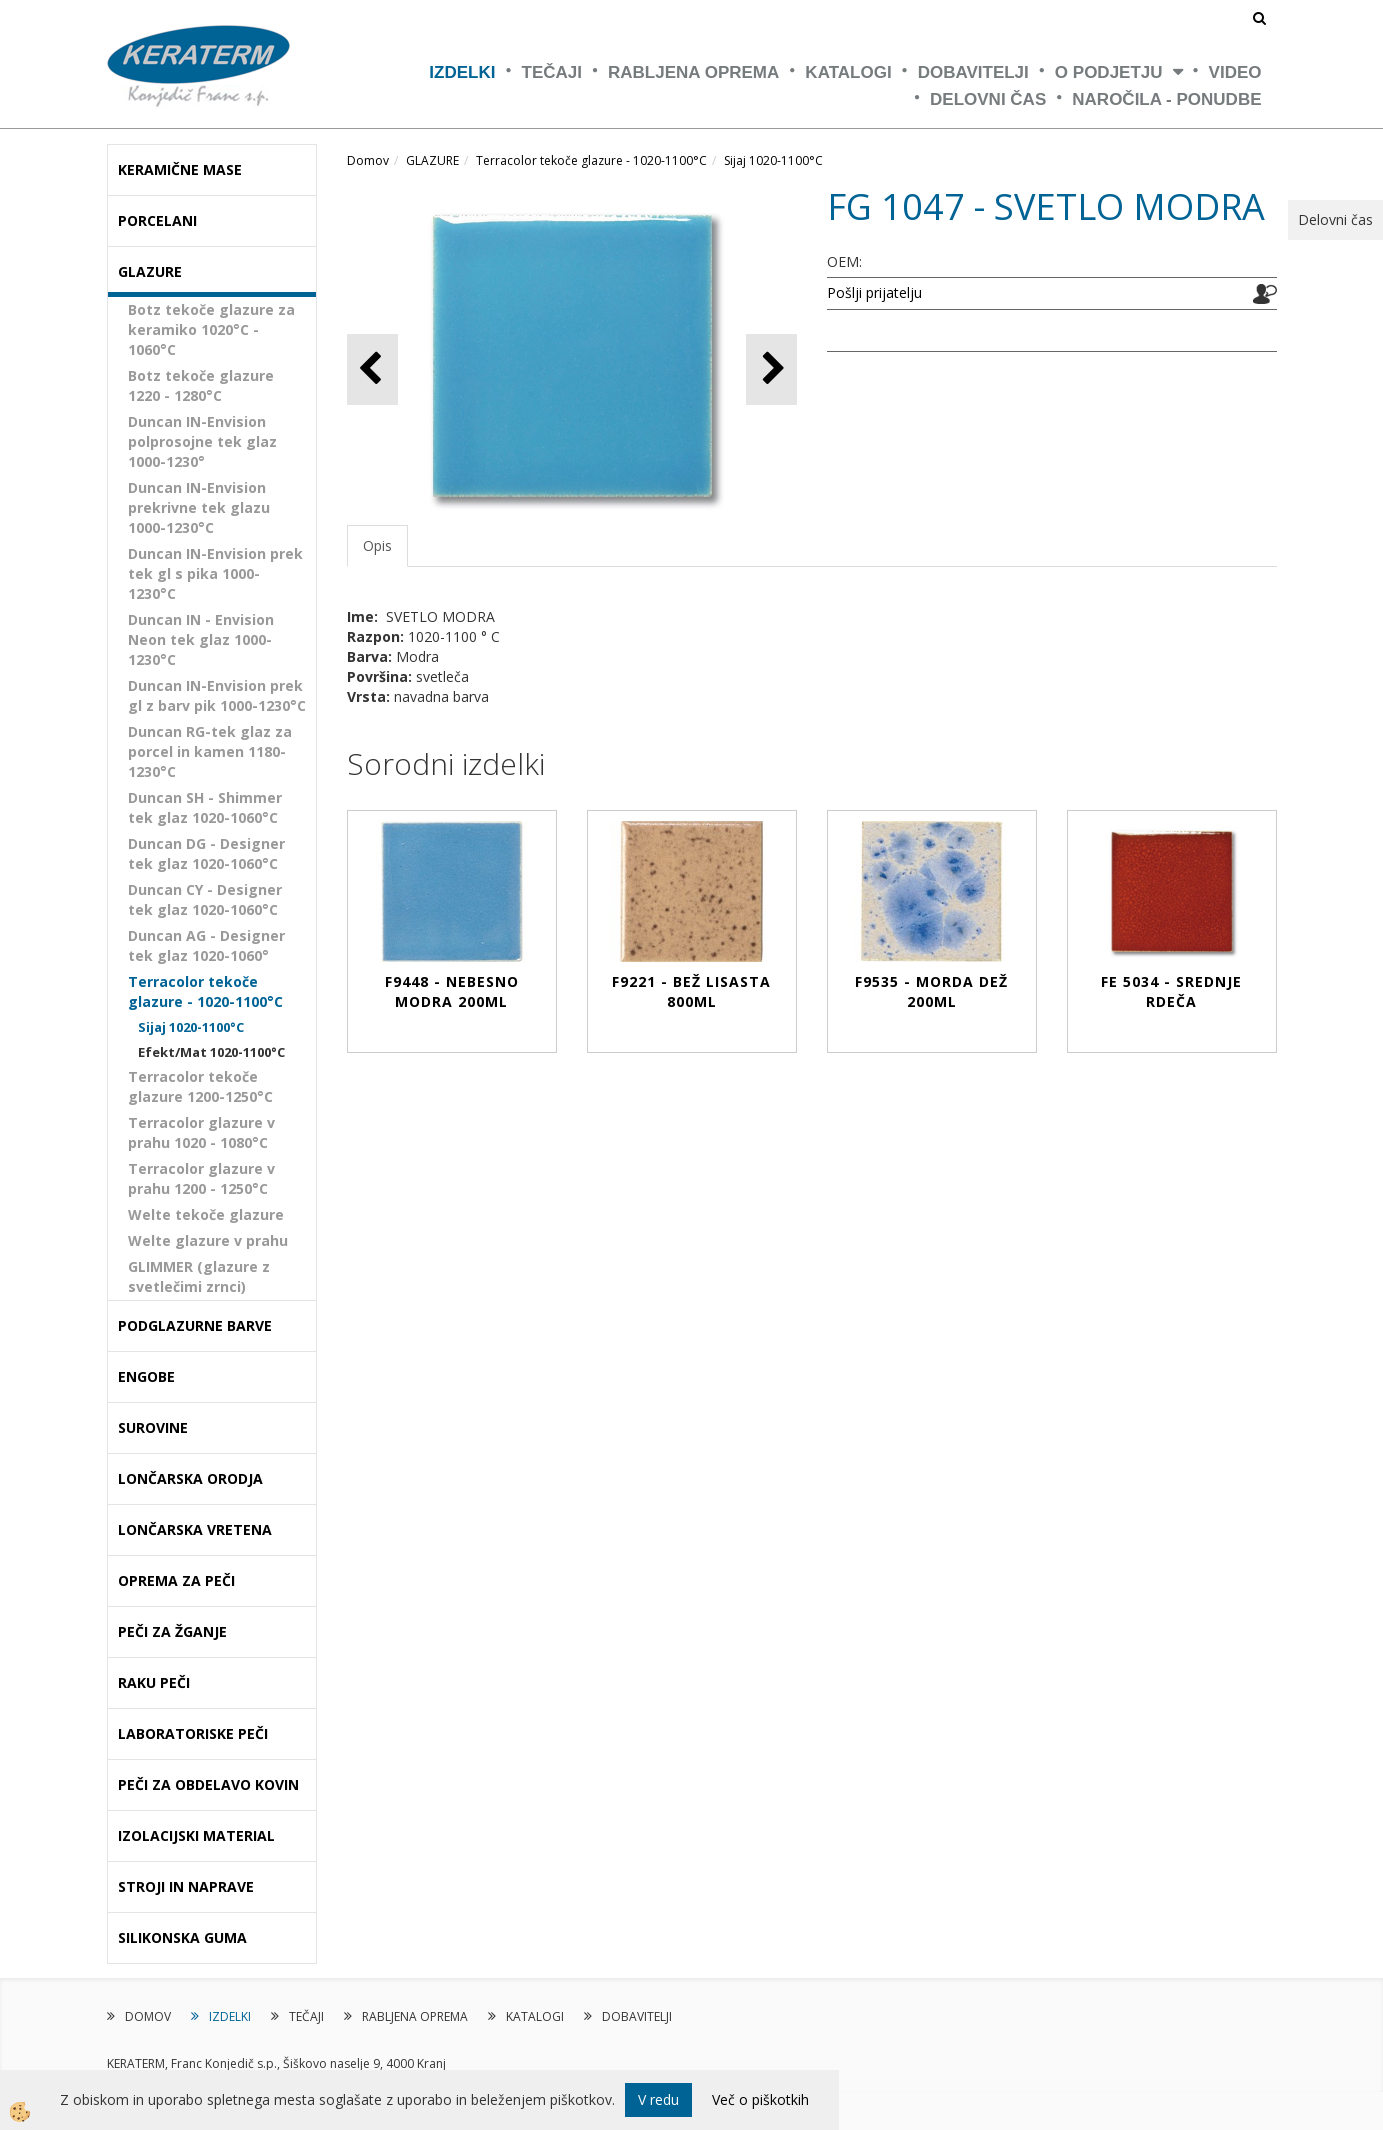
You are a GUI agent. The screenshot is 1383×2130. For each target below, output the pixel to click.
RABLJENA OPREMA (693, 72)
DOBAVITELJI (973, 72)
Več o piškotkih (760, 2099)
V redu (658, 2099)
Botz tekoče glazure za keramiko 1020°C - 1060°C (211, 329)
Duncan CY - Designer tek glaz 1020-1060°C (205, 899)
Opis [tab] (377, 545)
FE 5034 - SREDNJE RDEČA (1171, 991)
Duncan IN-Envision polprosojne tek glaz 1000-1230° (202, 441)
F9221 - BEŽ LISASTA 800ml (691, 991)
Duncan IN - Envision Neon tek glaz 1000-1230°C (201, 639)
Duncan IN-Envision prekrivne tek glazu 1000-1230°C (199, 507)
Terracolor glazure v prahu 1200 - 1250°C (201, 1178)
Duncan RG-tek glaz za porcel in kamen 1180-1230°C (210, 751)
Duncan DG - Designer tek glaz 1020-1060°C (206, 853)
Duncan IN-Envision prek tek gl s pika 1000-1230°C (215, 573)
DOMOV (148, 2016)
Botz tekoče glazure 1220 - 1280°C (201, 385)
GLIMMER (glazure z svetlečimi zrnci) (199, 1276)
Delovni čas (988, 99)
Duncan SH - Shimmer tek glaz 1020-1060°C (205, 807)
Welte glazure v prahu (208, 1240)
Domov (368, 160)
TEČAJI (552, 72)
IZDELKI (462, 72)
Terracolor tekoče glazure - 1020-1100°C (205, 991)
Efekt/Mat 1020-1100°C (211, 1052)
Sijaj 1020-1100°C (191, 1027)
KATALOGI (848, 72)
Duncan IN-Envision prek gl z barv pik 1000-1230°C (217, 695)
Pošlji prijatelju (874, 292)
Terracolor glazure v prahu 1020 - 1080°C (201, 1132)
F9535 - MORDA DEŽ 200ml (931, 991)
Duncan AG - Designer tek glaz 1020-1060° (206, 945)
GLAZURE (432, 160)
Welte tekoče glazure (206, 1214)
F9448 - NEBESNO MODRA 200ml (452, 991)
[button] (771, 369)
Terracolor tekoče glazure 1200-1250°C (200, 1086)
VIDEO (1235, 72)
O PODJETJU (1109, 72)
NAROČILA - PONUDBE (1166, 99)
